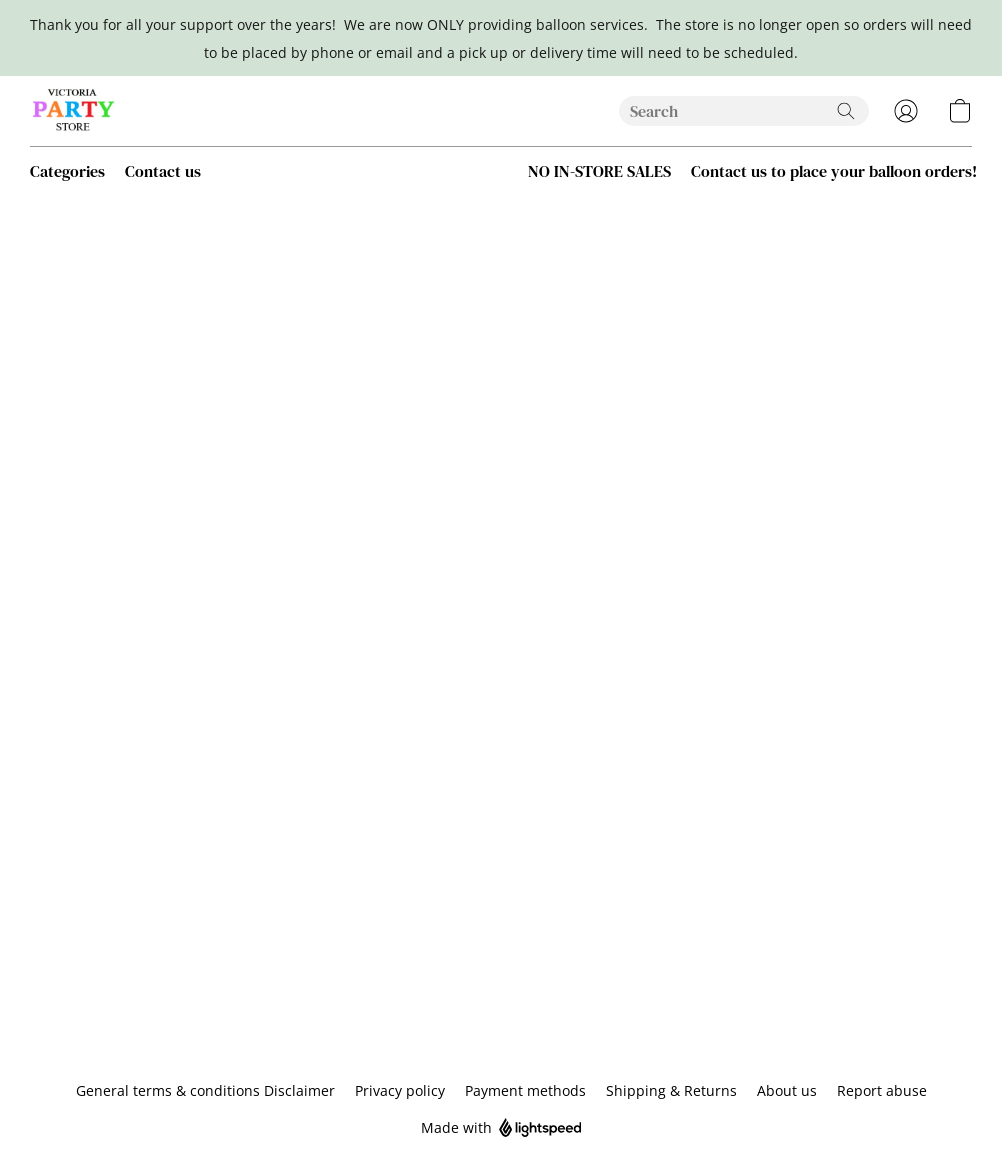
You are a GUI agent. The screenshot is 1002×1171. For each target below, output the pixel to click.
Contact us (163, 171)
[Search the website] (846, 111)
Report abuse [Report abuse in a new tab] (882, 1090)
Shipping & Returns (671, 1090)
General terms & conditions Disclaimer (205, 1090)
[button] (74, 111)
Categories (67, 171)
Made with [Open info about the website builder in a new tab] (501, 1128)
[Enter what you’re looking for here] (744, 111)
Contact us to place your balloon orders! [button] (834, 171)
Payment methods (525, 1090)
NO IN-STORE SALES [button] (599, 171)
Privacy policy (400, 1090)
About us (787, 1090)
